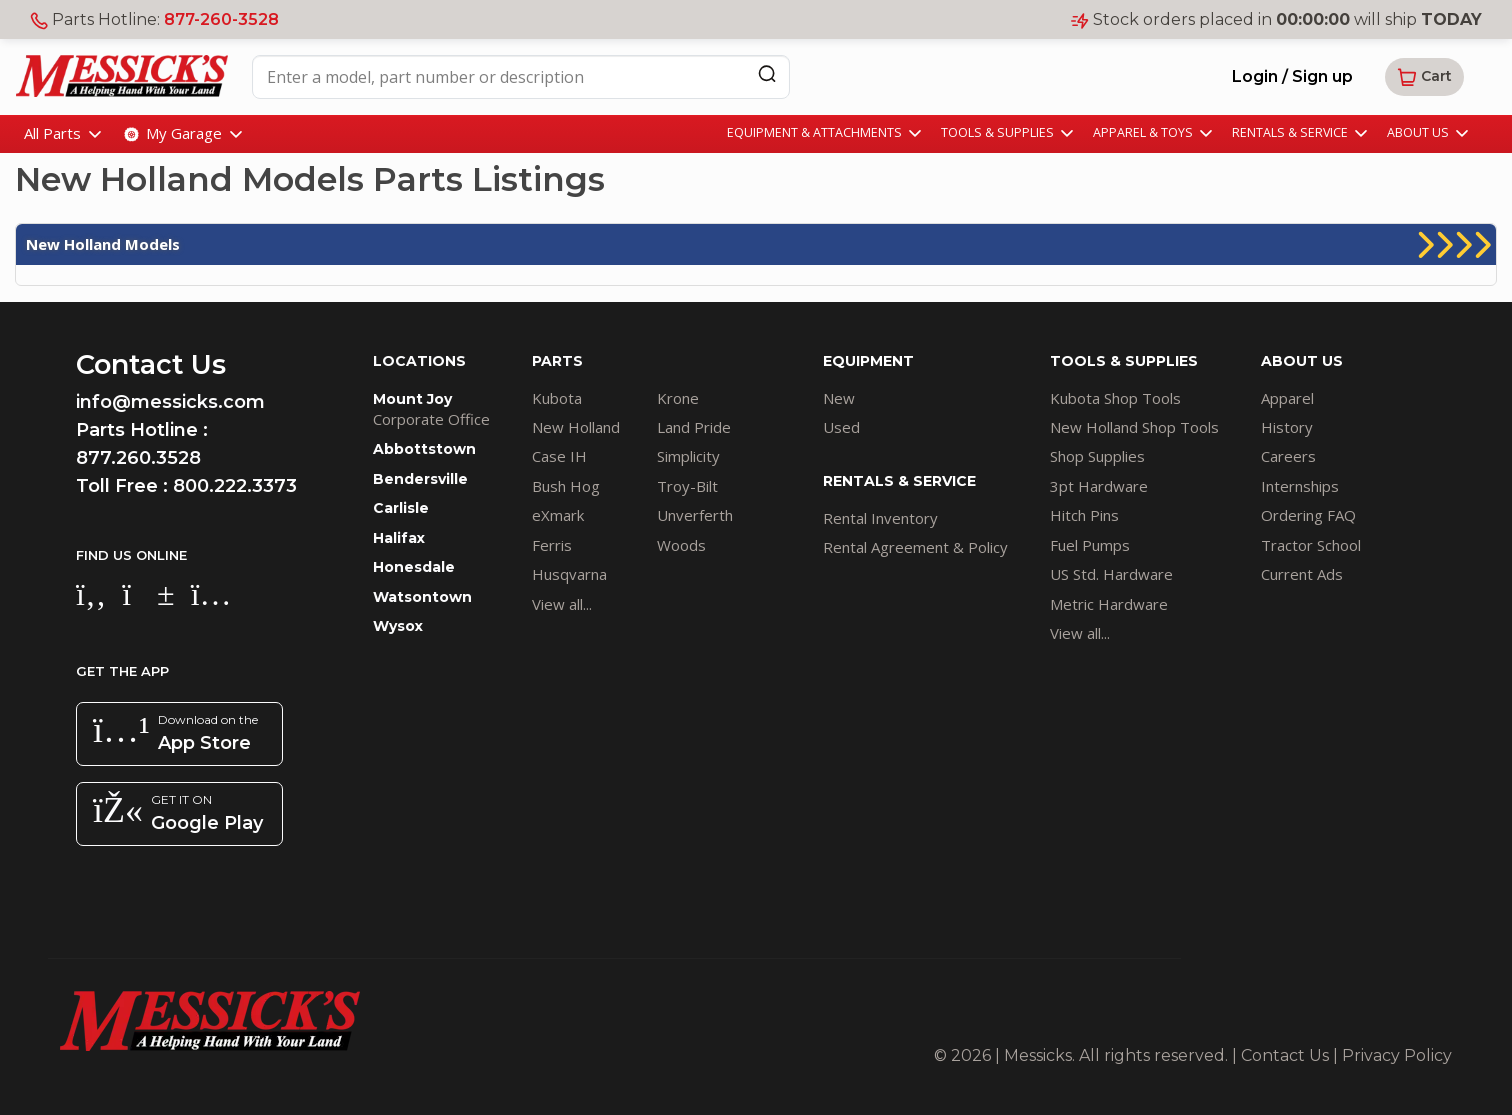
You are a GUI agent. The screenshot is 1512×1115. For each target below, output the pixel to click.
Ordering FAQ (1308, 515)
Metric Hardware (1109, 604)
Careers (1288, 456)
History (1287, 427)
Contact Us (1285, 1055)
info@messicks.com (170, 402)
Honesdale (414, 567)
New (839, 398)
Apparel (1287, 398)
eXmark (558, 515)
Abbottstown (424, 449)
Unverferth (695, 515)
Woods (681, 545)
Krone (678, 398)
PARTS (557, 361)
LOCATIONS (419, 361)
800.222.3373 (235, 486)
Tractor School (1311, 545)
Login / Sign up (1292, 76)
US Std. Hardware (1111, 574)
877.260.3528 (138, 458)
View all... (562, 604)
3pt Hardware (1099, 486)
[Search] (767, 73)
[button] (1424, 77)
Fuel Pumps (1090, 545)
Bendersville (420, 479)
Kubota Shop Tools (1115, 398)
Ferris (552, 545)
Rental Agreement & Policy (915, 547)
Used (841, 427)
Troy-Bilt (687, 486)
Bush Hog (566, 486)
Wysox (398, 626)
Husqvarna (569, 574)
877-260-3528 (221, 19)
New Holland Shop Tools (1134, 427)
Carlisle (401, 508)
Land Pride (694, 427)
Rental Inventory (880, 518)
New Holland (576, 427)
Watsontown (422, 597)
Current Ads (1302, 574)
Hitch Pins (1084, 515)
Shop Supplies (1097, 456)
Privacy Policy (1397, 1055)
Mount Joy (412, 399)
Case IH (559, 456)
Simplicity (688, 456)
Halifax (399, 538)
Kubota (557, 398)
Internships (1300, 486)
